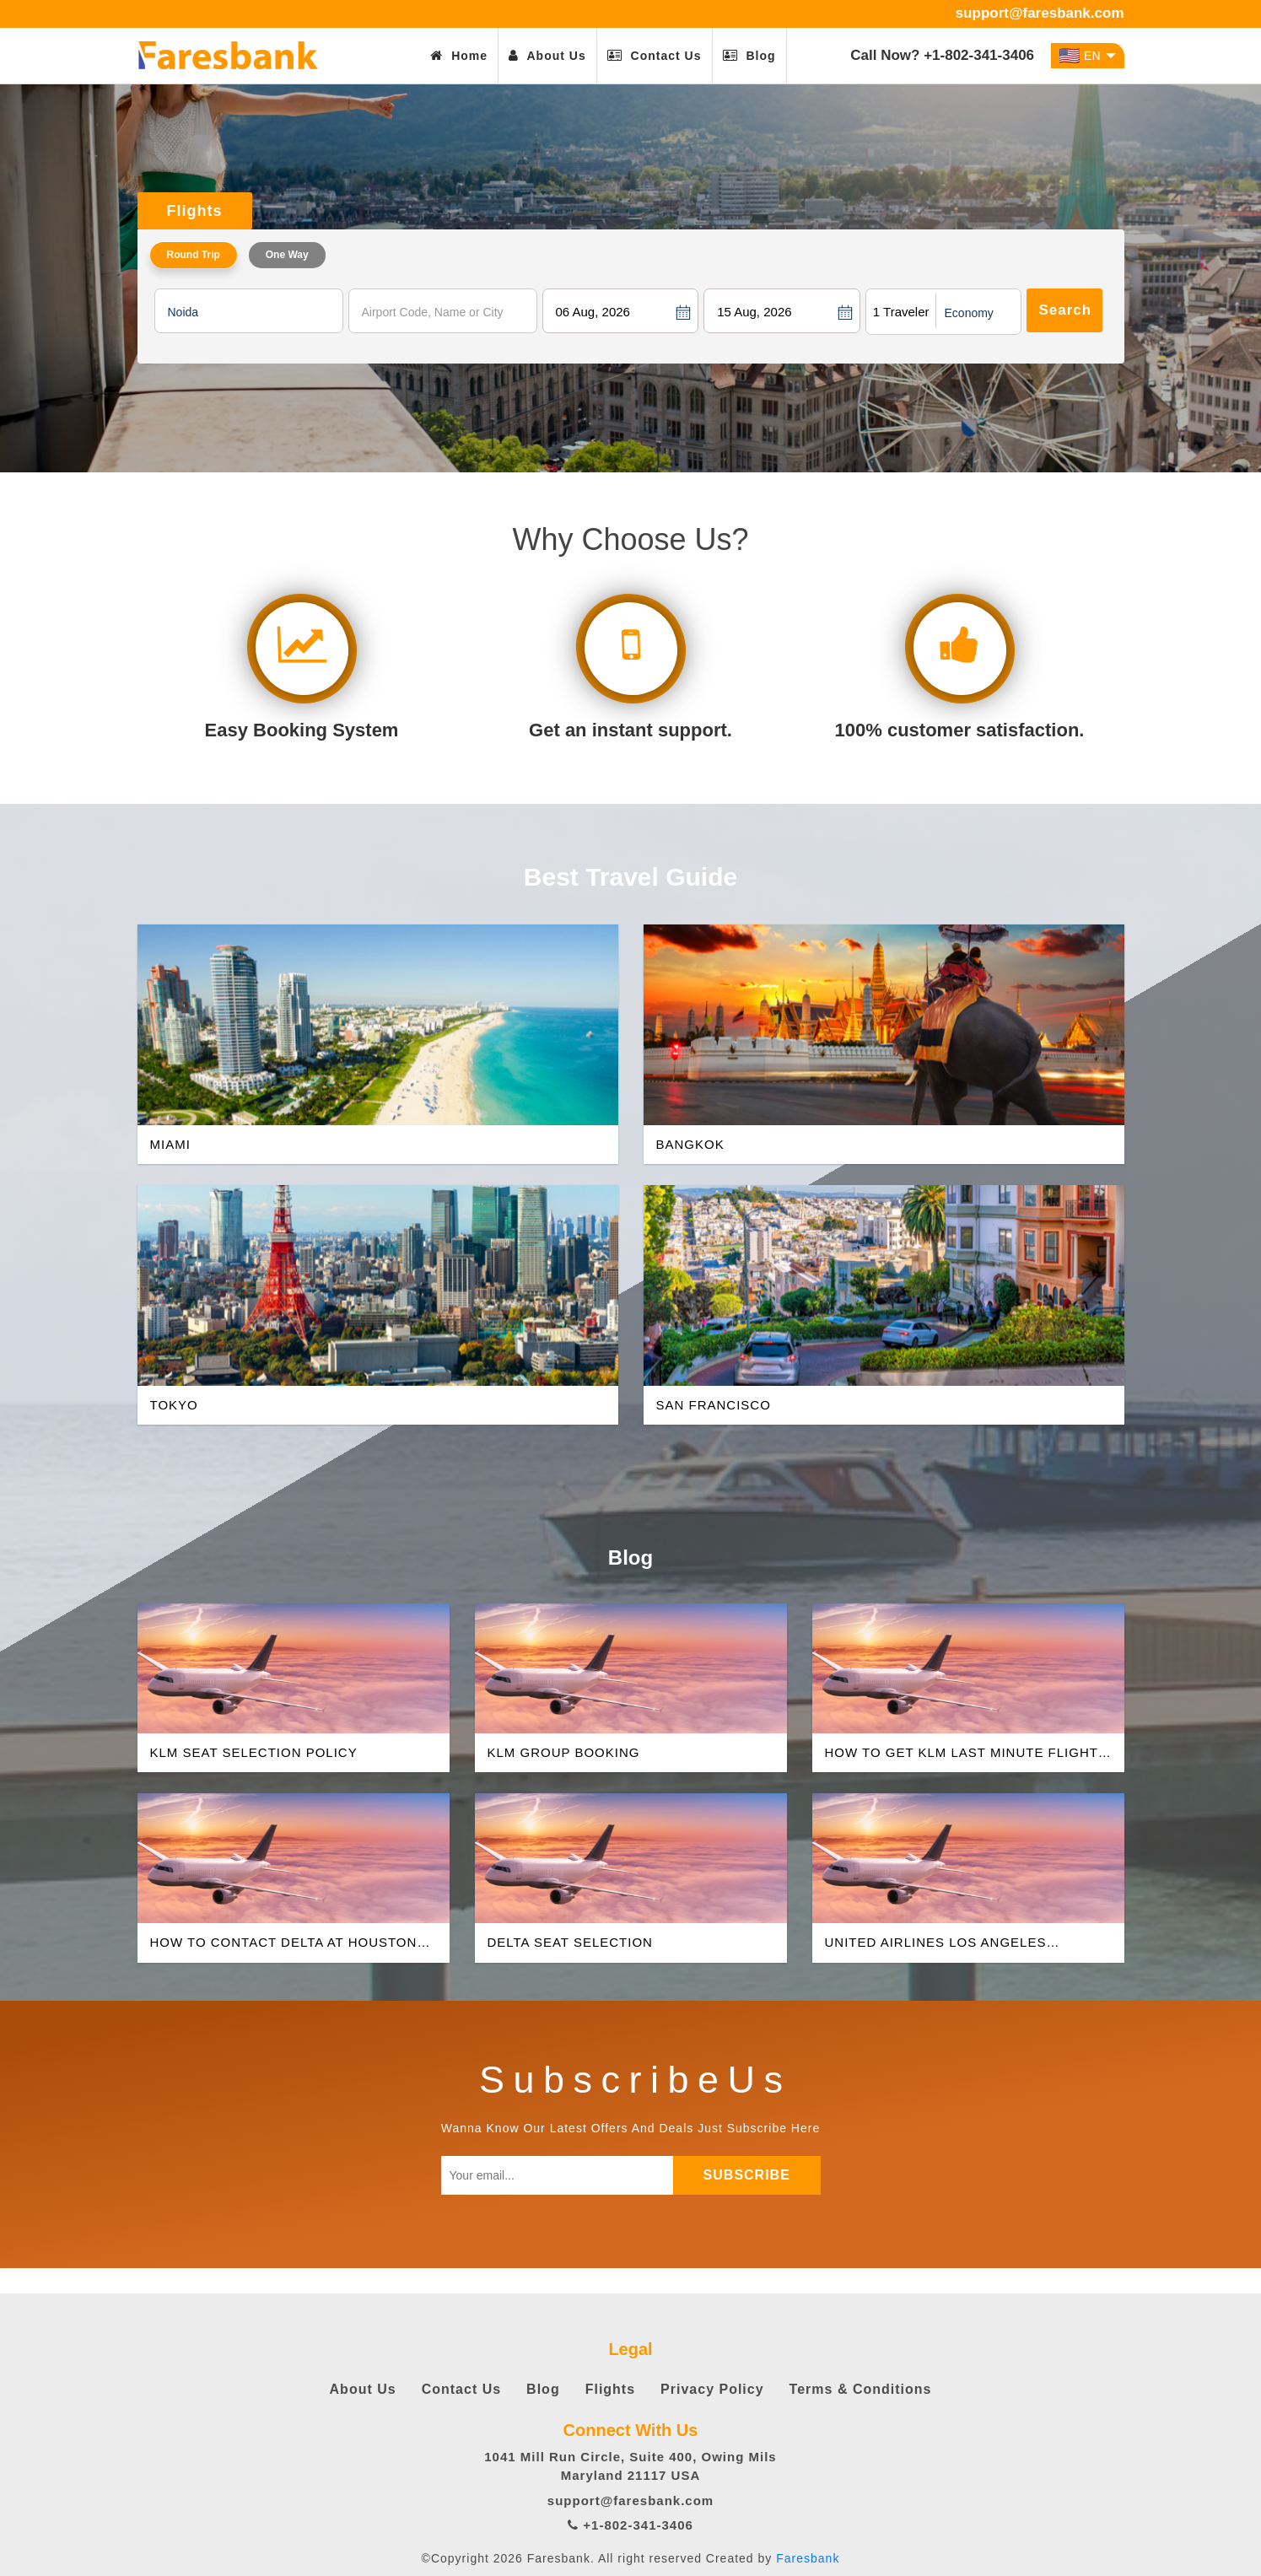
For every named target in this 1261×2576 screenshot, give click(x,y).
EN (1087, 55)
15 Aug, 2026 (754, 311)
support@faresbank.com (1040, 13)
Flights (610, 2389)
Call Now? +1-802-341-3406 (942, 55)
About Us (547, 55)
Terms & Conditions (860, 2389)
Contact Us (654, 55)
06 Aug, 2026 (593, 311)
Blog (749, 55)
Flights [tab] (195, 210)
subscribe (752, 2175)
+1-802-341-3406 (630, 2525)
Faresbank (807, 2558)
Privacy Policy (712, 2389)
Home (459, 55)
